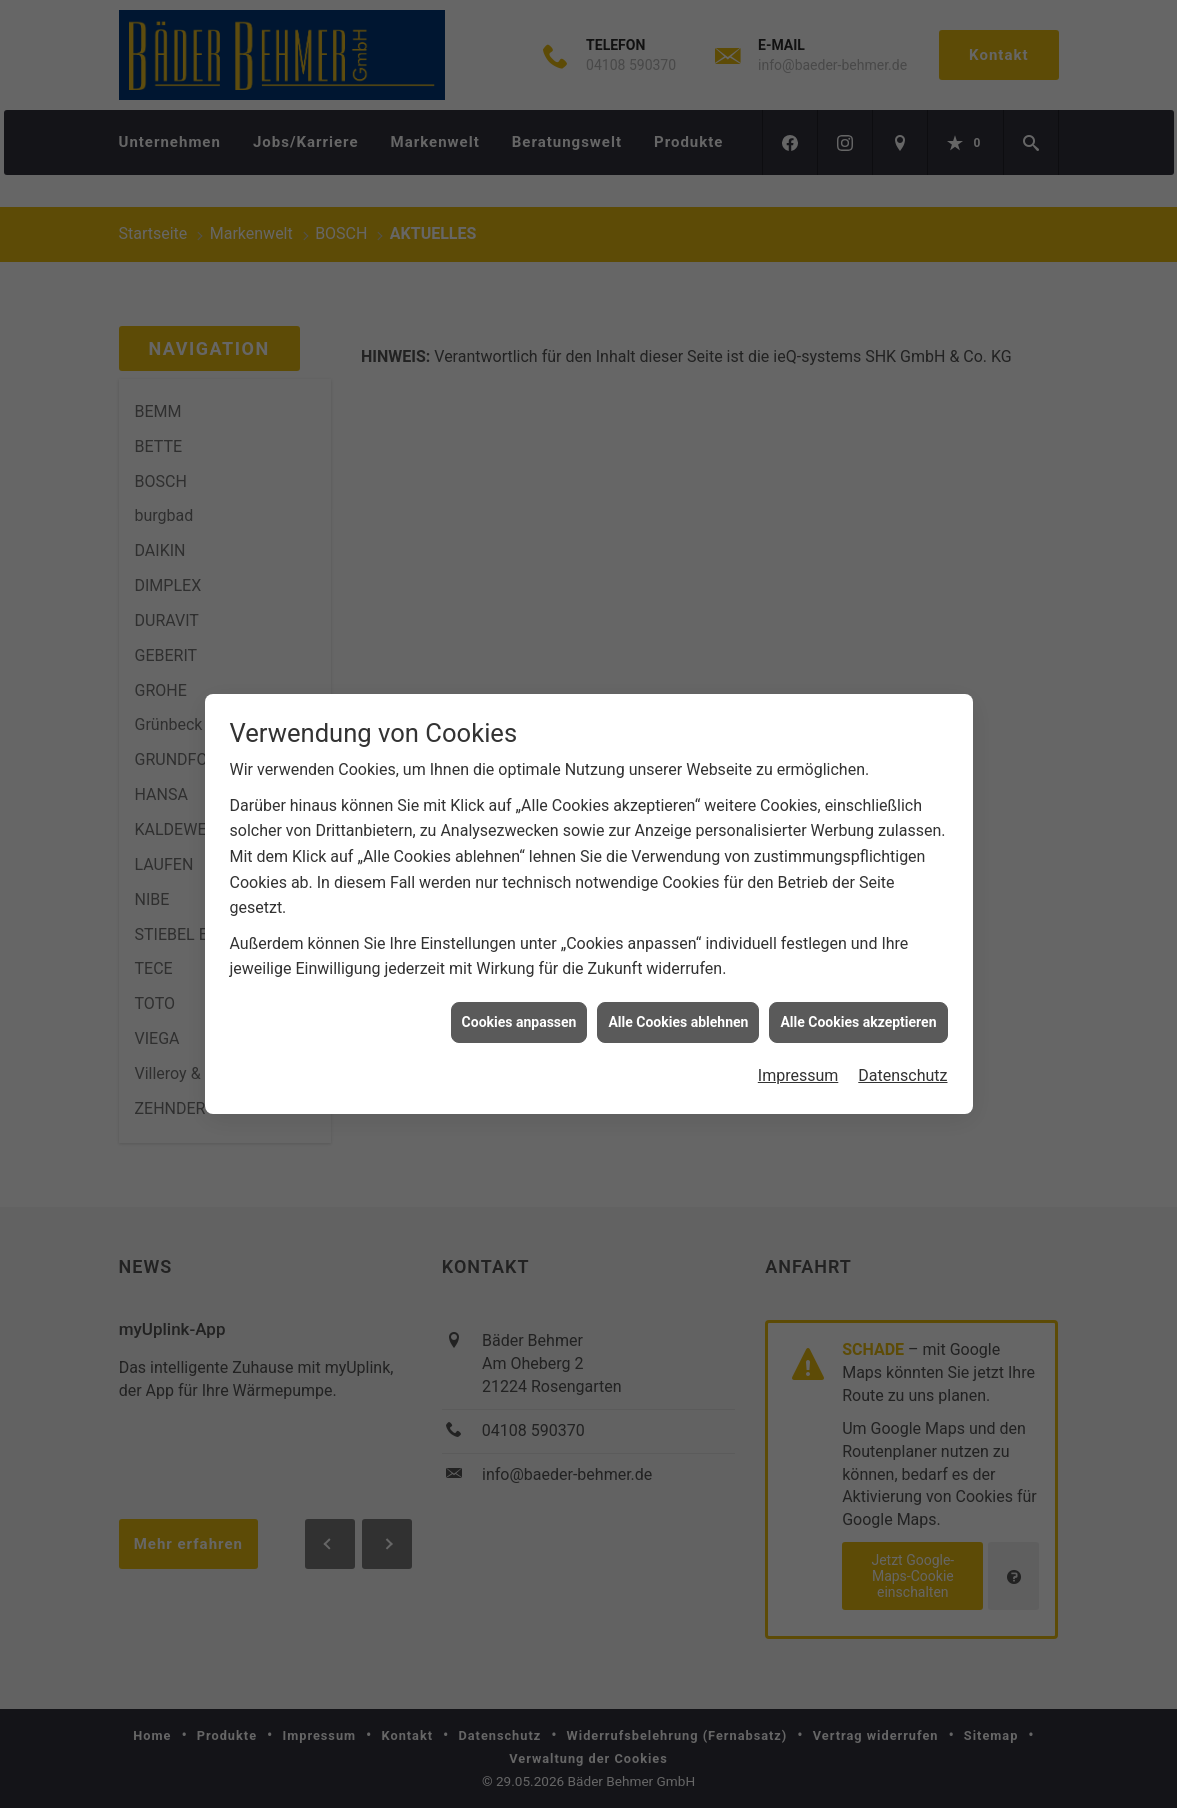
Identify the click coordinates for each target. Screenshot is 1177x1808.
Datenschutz (902, 1054)
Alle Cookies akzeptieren (858, 1001)
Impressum (798, 1054)
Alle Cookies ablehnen (678, 1001)
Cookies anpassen (519, 1001)
